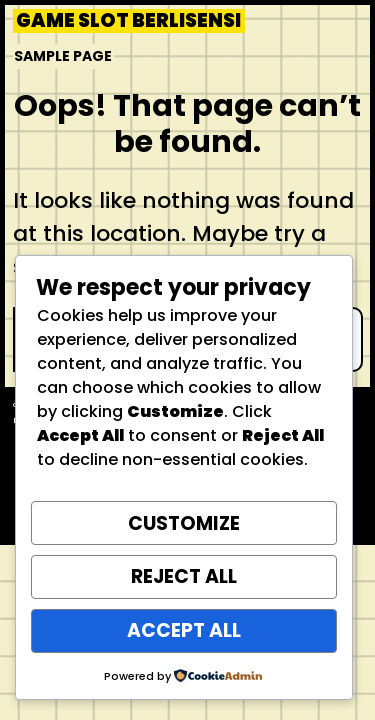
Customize (184, 523)
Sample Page (63, 56)
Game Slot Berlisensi (128, 21)
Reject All (184, 576)
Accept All (184, 630)
